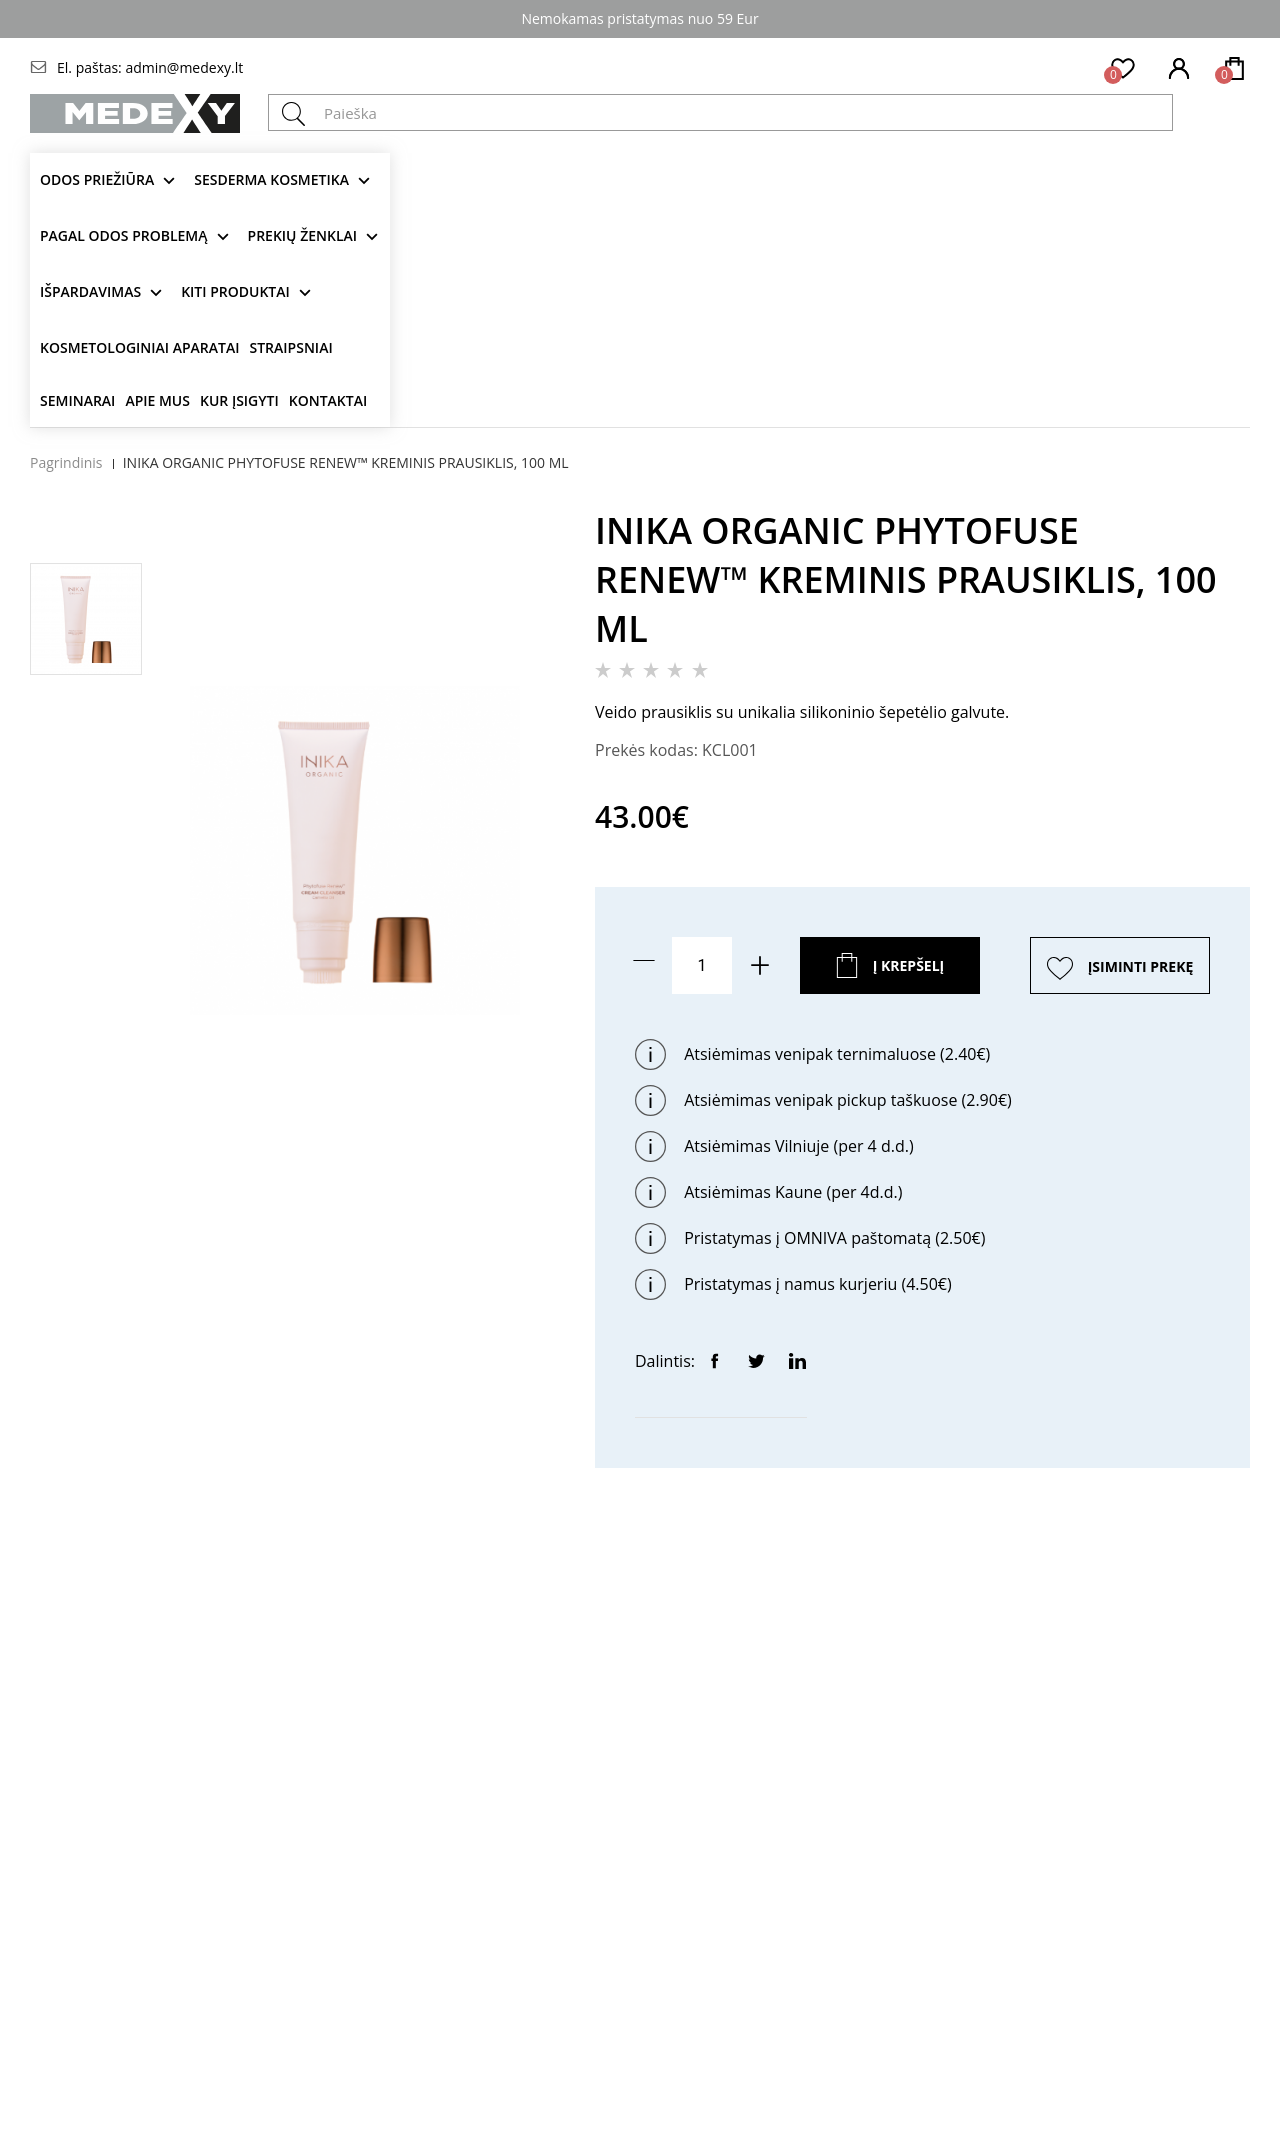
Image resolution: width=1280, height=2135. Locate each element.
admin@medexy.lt (184, 67)
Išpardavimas (90, 291)
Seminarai (77, 400)
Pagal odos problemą (124, 235)
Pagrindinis (66, 462)
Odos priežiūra (97, 179)
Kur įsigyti (239, 400)
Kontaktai (328, 400)
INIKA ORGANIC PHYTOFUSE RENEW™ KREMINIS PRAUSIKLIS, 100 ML (346, 462)
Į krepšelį (909, 965)
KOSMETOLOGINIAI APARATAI (140, 347)
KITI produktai (235, 291)
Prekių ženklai (303, 235)
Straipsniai (291, 347)
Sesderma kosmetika (271, 179)
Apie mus (157, 400)
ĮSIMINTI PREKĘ (1141, 966)
